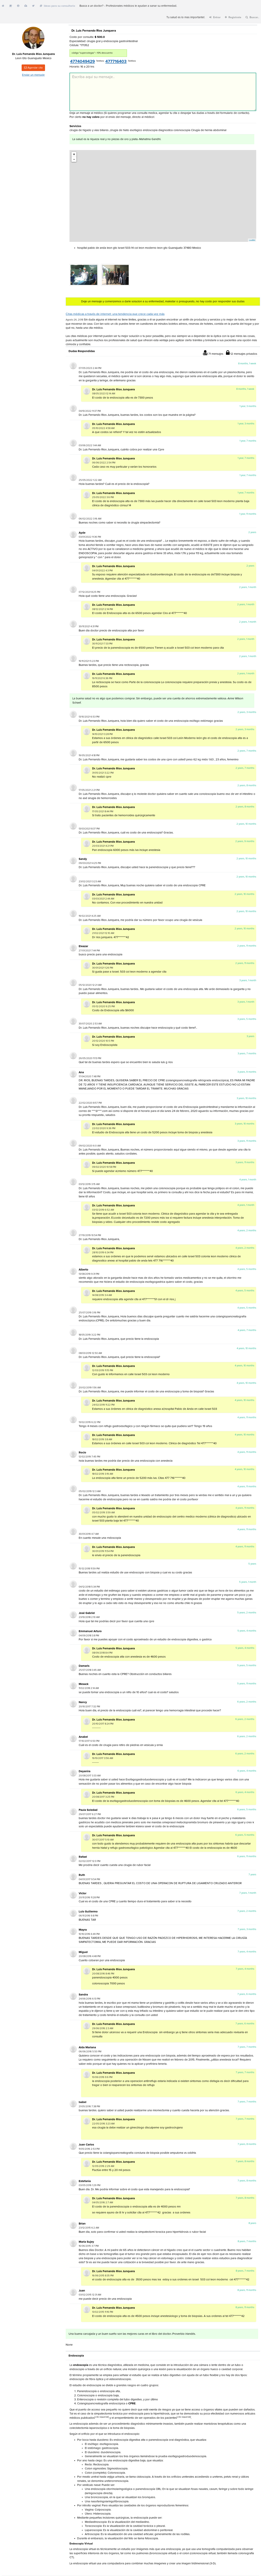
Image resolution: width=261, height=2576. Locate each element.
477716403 (116, 50)
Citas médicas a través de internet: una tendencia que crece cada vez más (115, 302)
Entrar (215, 5)
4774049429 (82, 50)
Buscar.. (252, 5)
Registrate (233, 5)
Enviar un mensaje (33, 63)
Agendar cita (33, 56)
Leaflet (252, 229)
